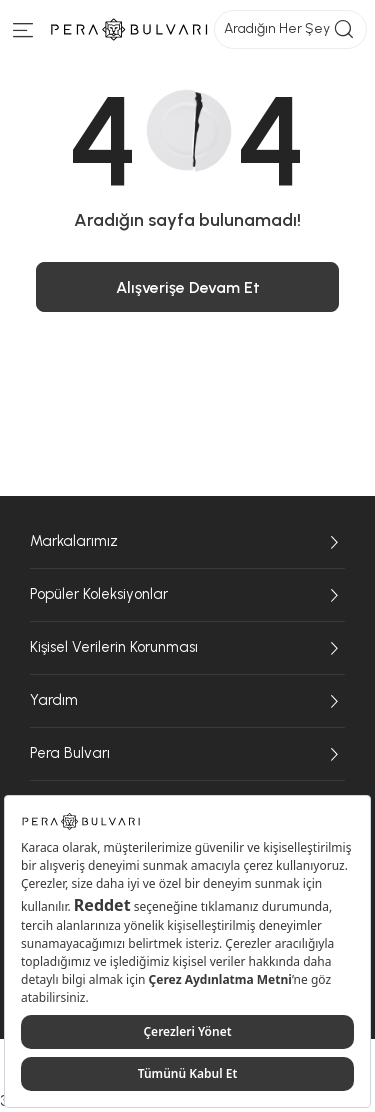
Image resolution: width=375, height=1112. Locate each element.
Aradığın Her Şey (290, 29)
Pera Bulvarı (187, 754)
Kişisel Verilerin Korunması (187, 648)
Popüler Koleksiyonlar (187, 595)
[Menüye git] (23, 34)
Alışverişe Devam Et (188, 287)
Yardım (187, 701)
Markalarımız (187, 542)
